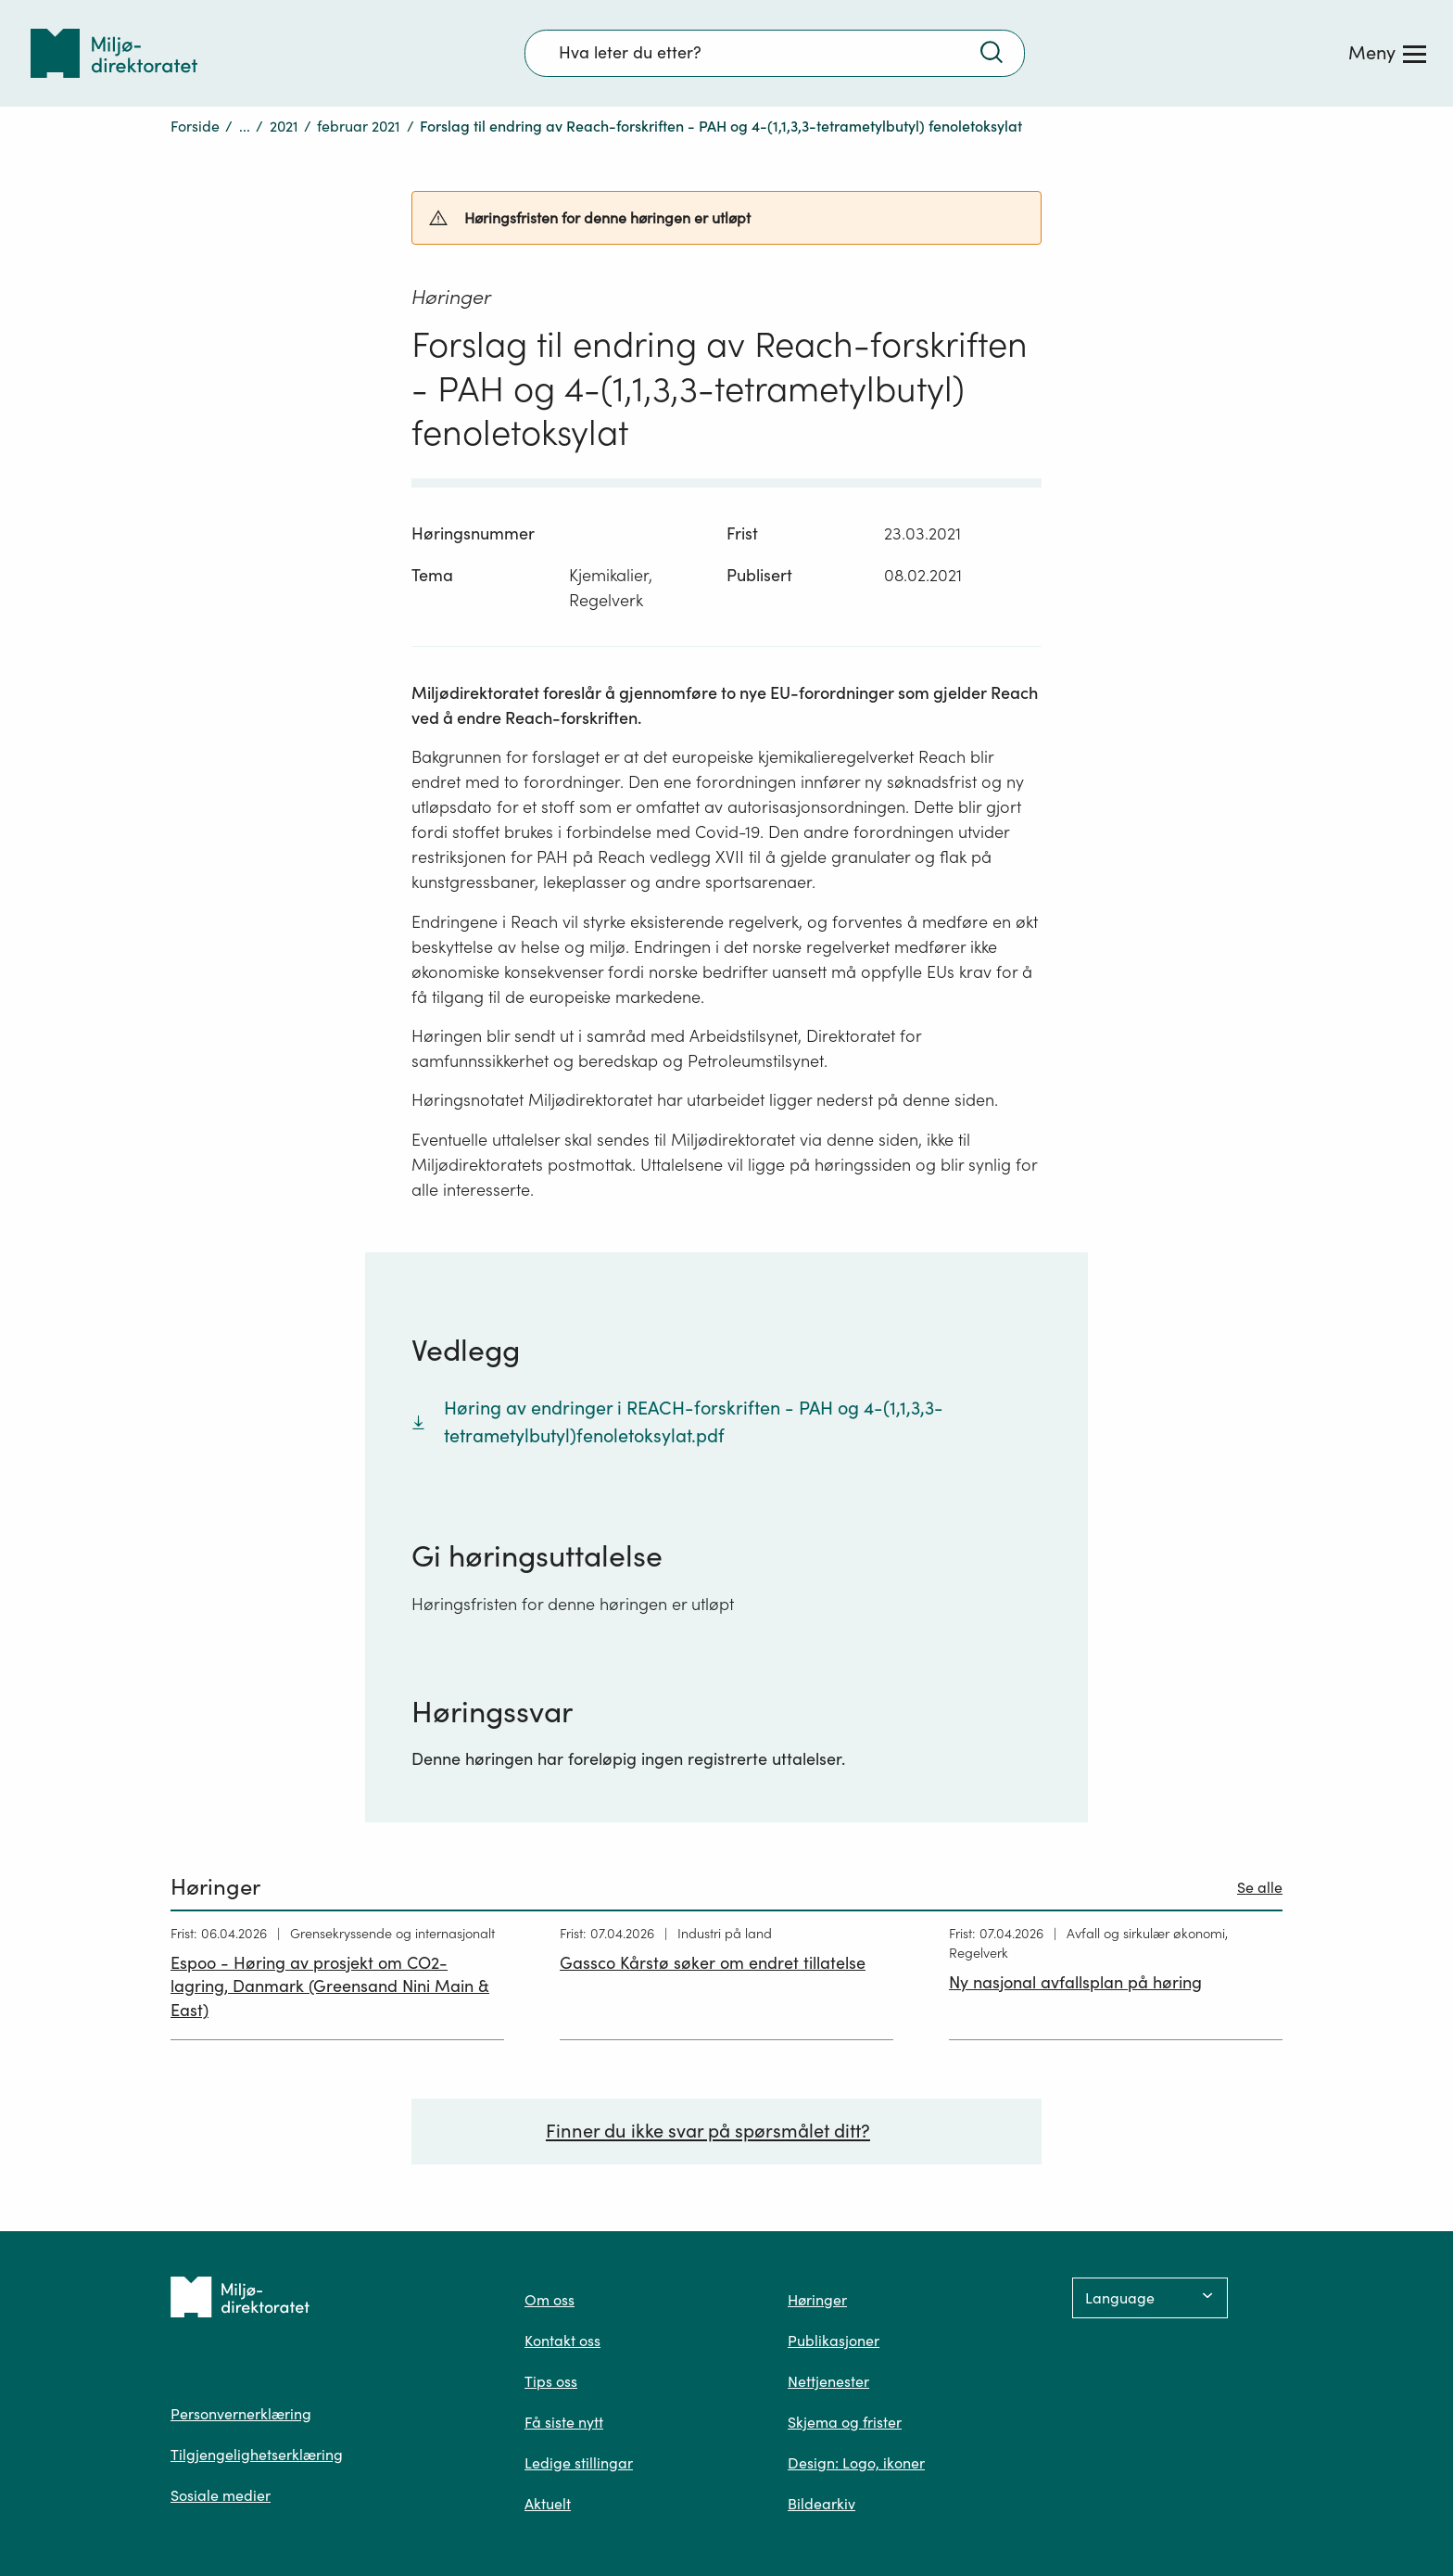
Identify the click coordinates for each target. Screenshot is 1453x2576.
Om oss (549, 2299)
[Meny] (1387, 53)
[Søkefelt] (774, 53)
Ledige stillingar (578, 2463)
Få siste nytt (563, 2422)
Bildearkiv (821, 2503)
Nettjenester (828, 2381)
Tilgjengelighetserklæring (257, 2454)
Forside (195, 126)
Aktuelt (547, 2503)
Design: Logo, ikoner (856, 2463)
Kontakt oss (562, 2340)
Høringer (817, 2299)
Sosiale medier (221, 2495)
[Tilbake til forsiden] (114, 53)
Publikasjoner (833, 2340)
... (244, 126)
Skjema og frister (845, 2422)
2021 (284, 126)
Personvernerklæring (241, 2414)
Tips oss (550, 2381)
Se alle (1259, 1887)
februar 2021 (358, 126)
